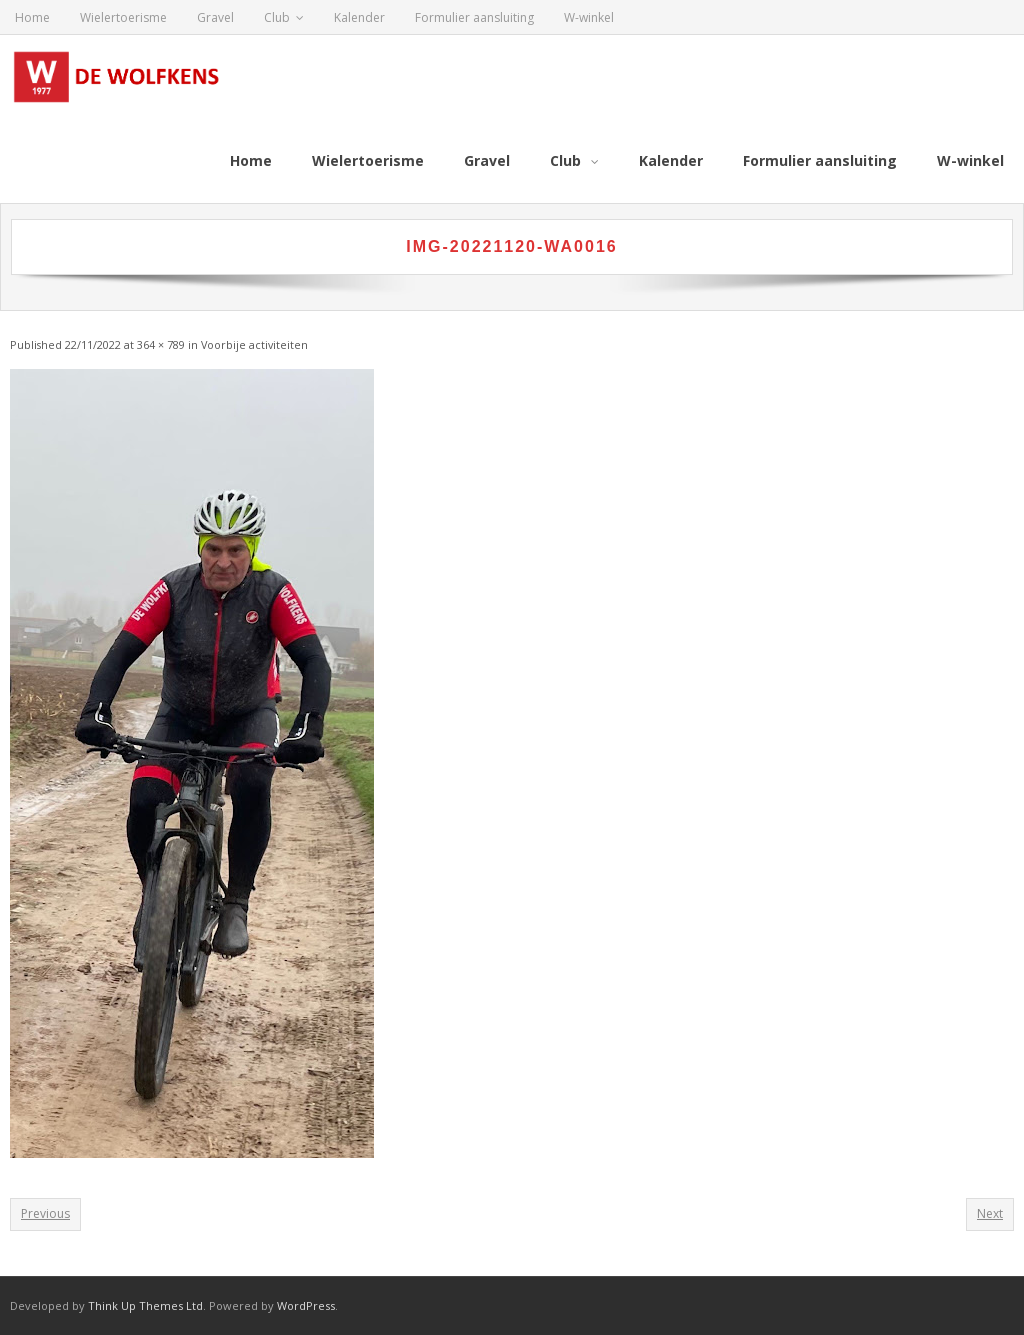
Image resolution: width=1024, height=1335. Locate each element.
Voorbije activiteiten (254, 344)
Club (277, 17)
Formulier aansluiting (474, 17)
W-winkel (589, 17)
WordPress (306, 1305)
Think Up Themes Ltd (145, 1305)
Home (32, 17)
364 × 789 (161, 344)
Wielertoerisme (123, 17)
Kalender (359, 17)
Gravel (215, 17)
